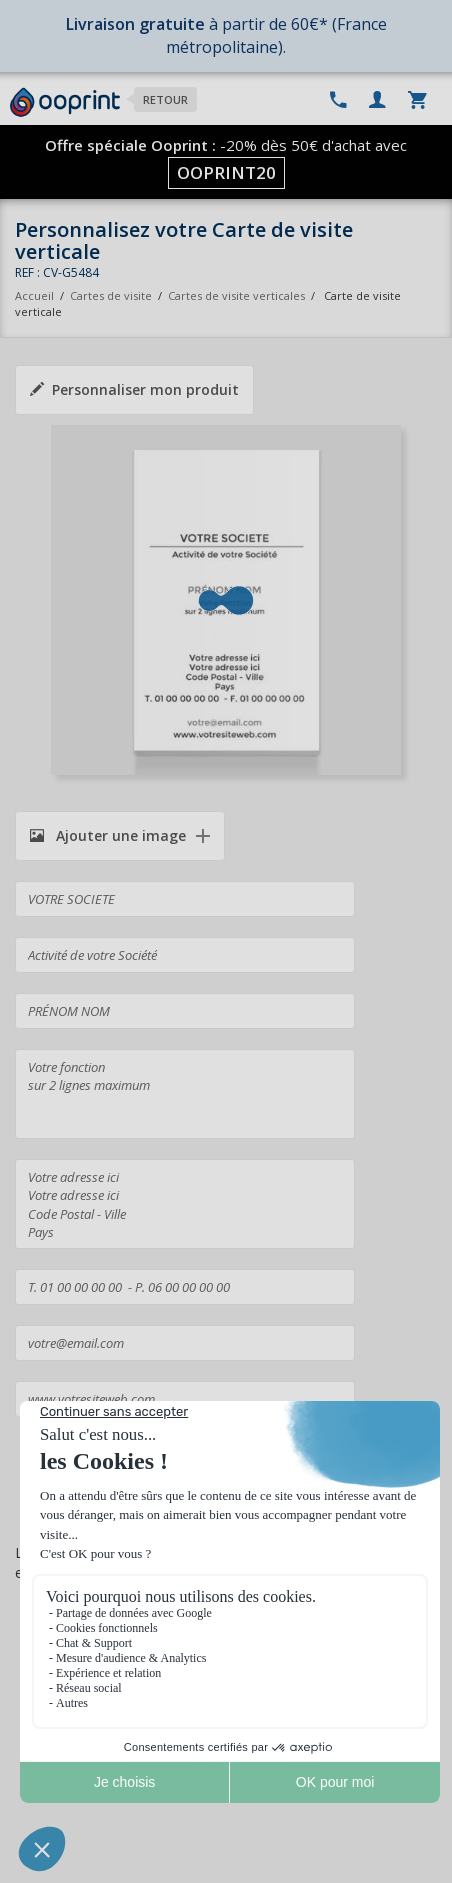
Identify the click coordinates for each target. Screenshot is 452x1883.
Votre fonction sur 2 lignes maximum (185, 1094)
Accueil (34, 295)
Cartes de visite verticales (236, 295)
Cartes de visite (111, 295)
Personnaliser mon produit (134, 389)
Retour (165, 99)
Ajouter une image (108, 835)
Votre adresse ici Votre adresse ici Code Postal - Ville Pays (185, 1204)
